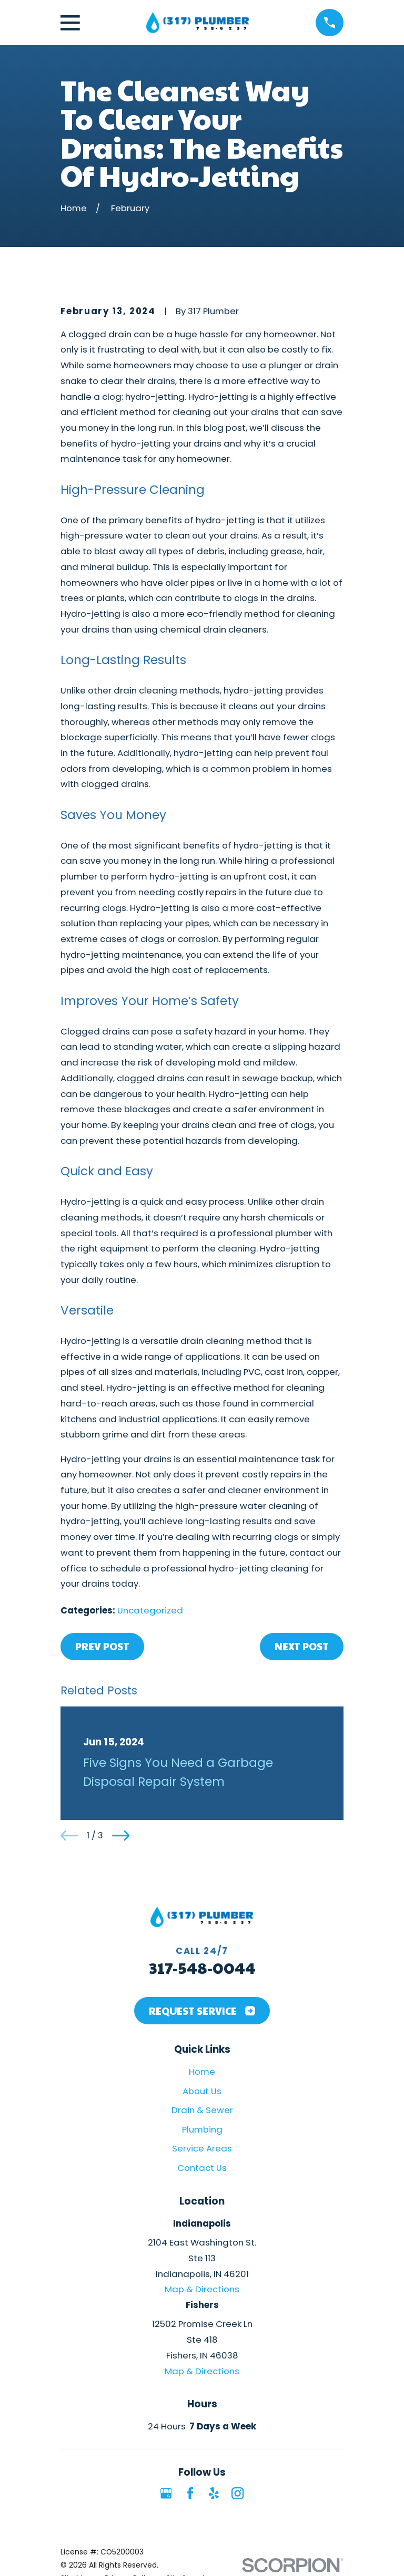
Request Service (202, 2011)
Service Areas (202, 2148)
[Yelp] (214, 2493)
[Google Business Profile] (166, 2493)
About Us (202, 2091)
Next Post (302, 1646)
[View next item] (120, 1835)
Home (202, 2071)
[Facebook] (190, 2493)
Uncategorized (150, 1610)
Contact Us (202, 2167)
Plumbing (202, 2129)
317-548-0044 (202, 1967)
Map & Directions (202, 2289)
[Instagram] (237, 2493)
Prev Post (102, 1646)
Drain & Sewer (202, 2110)
